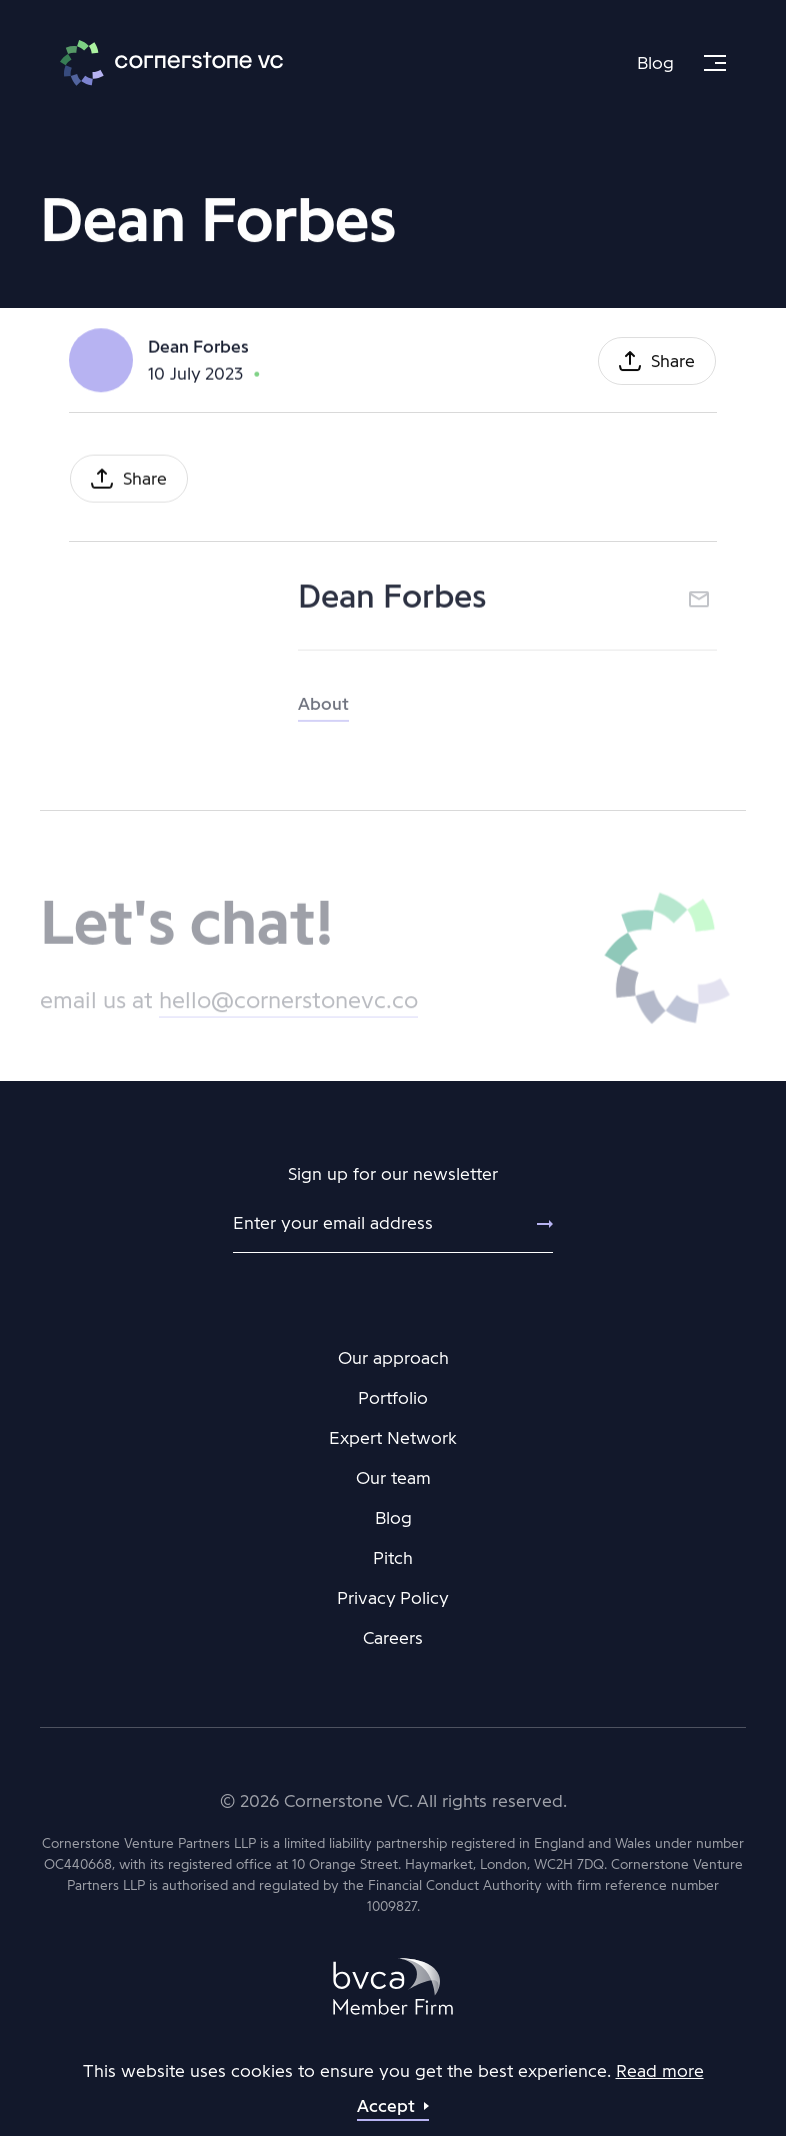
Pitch (393, 1558)
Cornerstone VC (171, 63)
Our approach (393, 1358)
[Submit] (533, 1224)
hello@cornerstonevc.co (288, 1006)
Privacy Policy (393, 1598)
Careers (393, 1638)
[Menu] (715, 63)
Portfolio (393, 1398)
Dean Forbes (198, 348)
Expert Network (393, 1438)
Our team (393, 1478)
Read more (660, 2071)
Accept (386, 2106)
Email (699, 603)
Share (673, 363)
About (323, 712)
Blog (655, 63)
